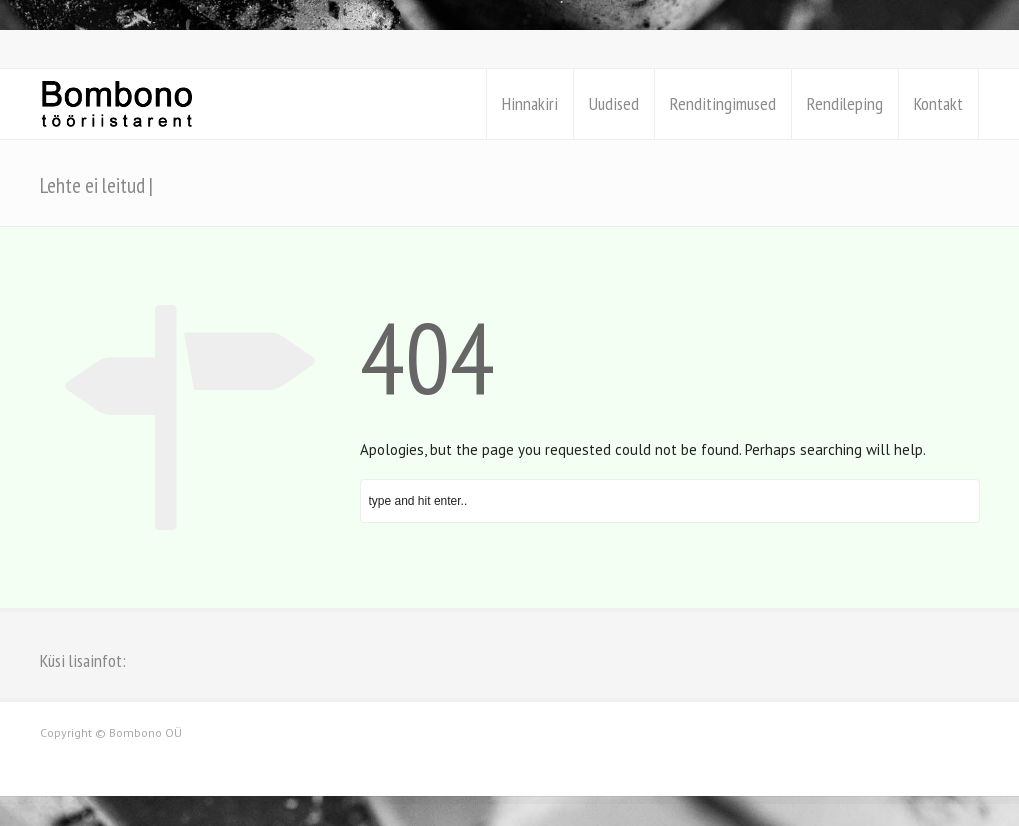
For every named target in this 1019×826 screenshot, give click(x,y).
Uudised (614, 103)
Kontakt (938, 103)
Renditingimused (723, 103)
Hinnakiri (530, 103)
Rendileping (845, 103)
